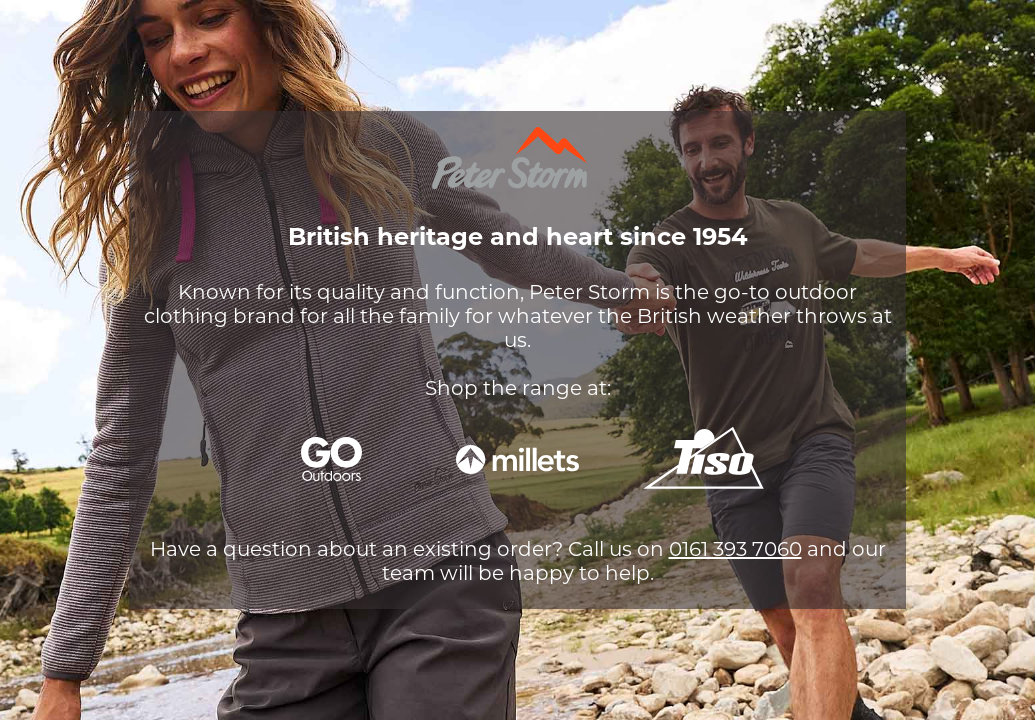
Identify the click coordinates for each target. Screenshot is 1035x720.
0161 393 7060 (735, 549)
